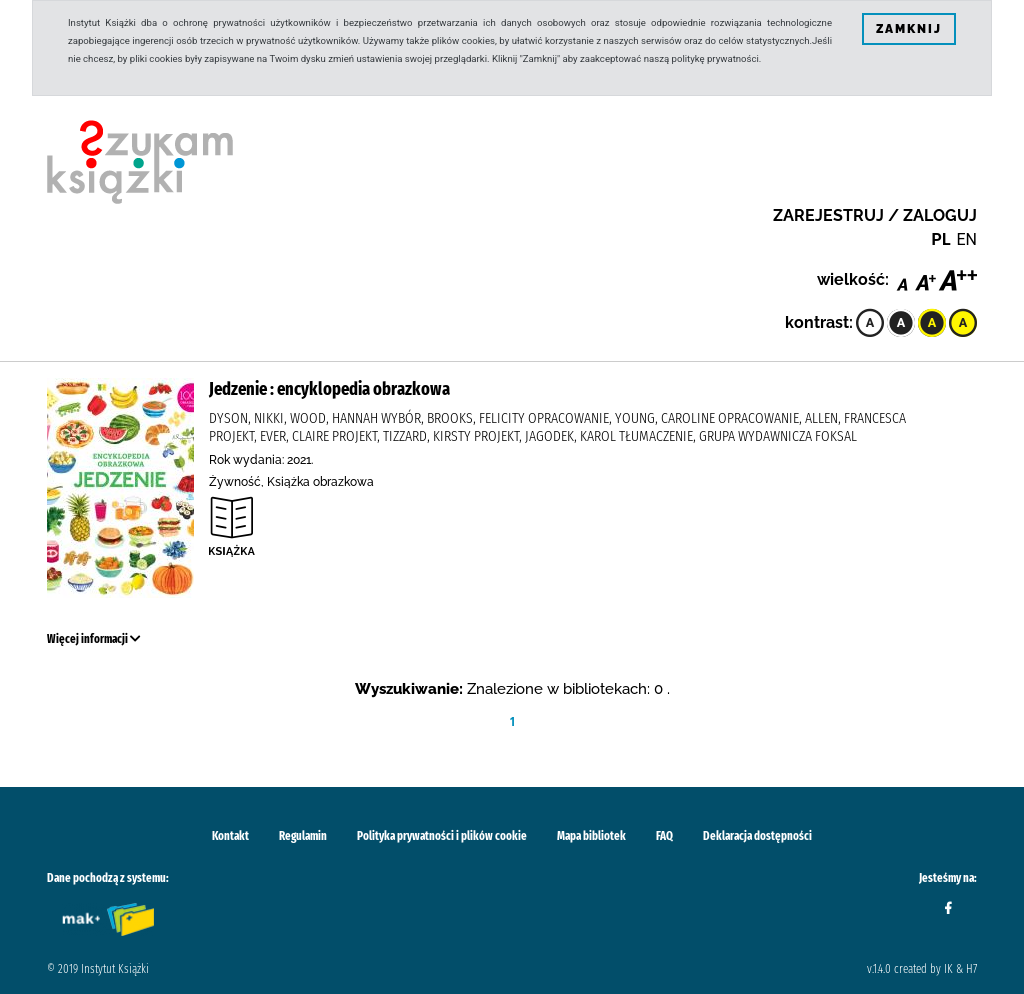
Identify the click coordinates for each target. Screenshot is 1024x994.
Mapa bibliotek (591, 836)
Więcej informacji (94, 639)
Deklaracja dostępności (757, 836)
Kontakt (230, 836)
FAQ (664, 836)
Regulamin (303, 836)
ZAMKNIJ (909, 29)
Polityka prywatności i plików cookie (442, 836)
